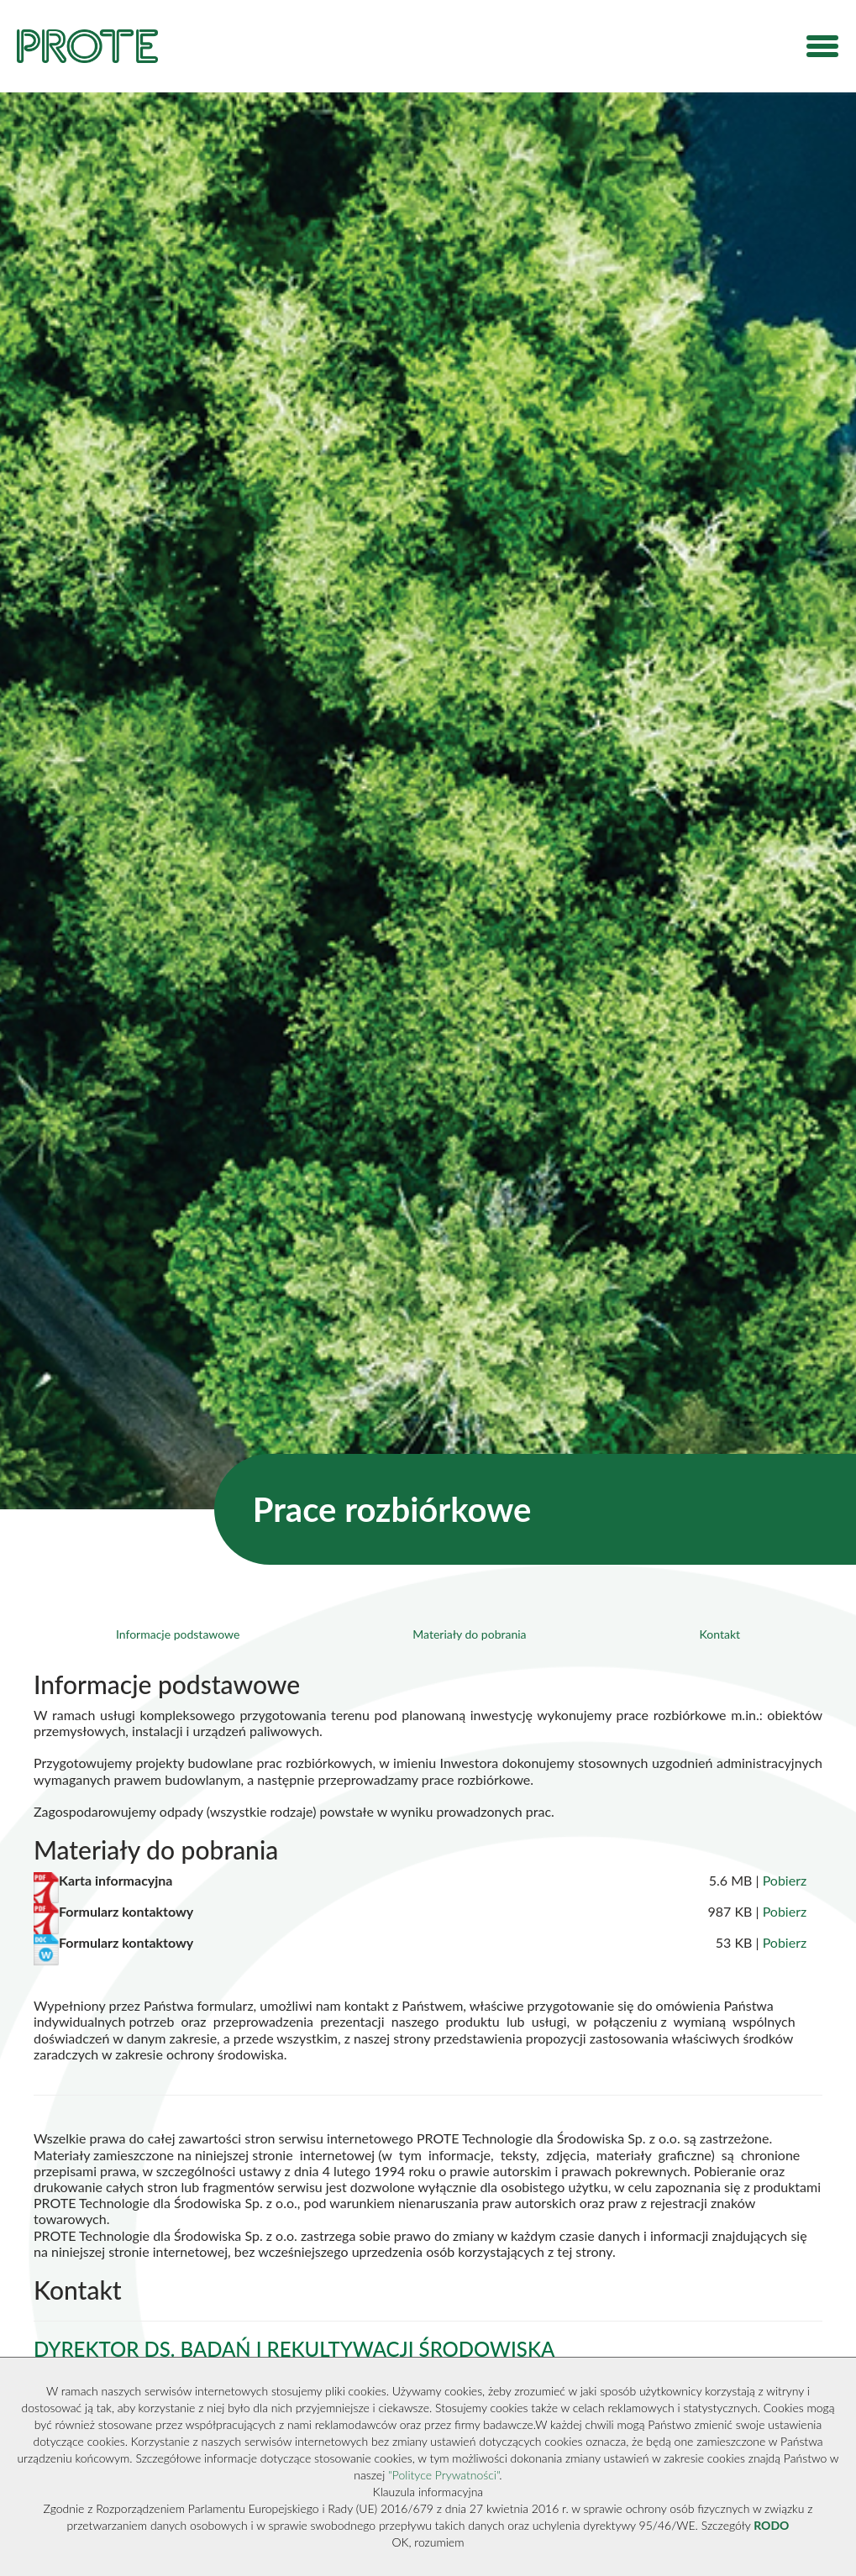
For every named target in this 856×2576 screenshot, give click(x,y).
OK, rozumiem (428, 2542)
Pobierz (785, 1880)
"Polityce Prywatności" (443, 2475)
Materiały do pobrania (469, 1634)
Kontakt (720, 1634)
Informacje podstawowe (177, 1634)
